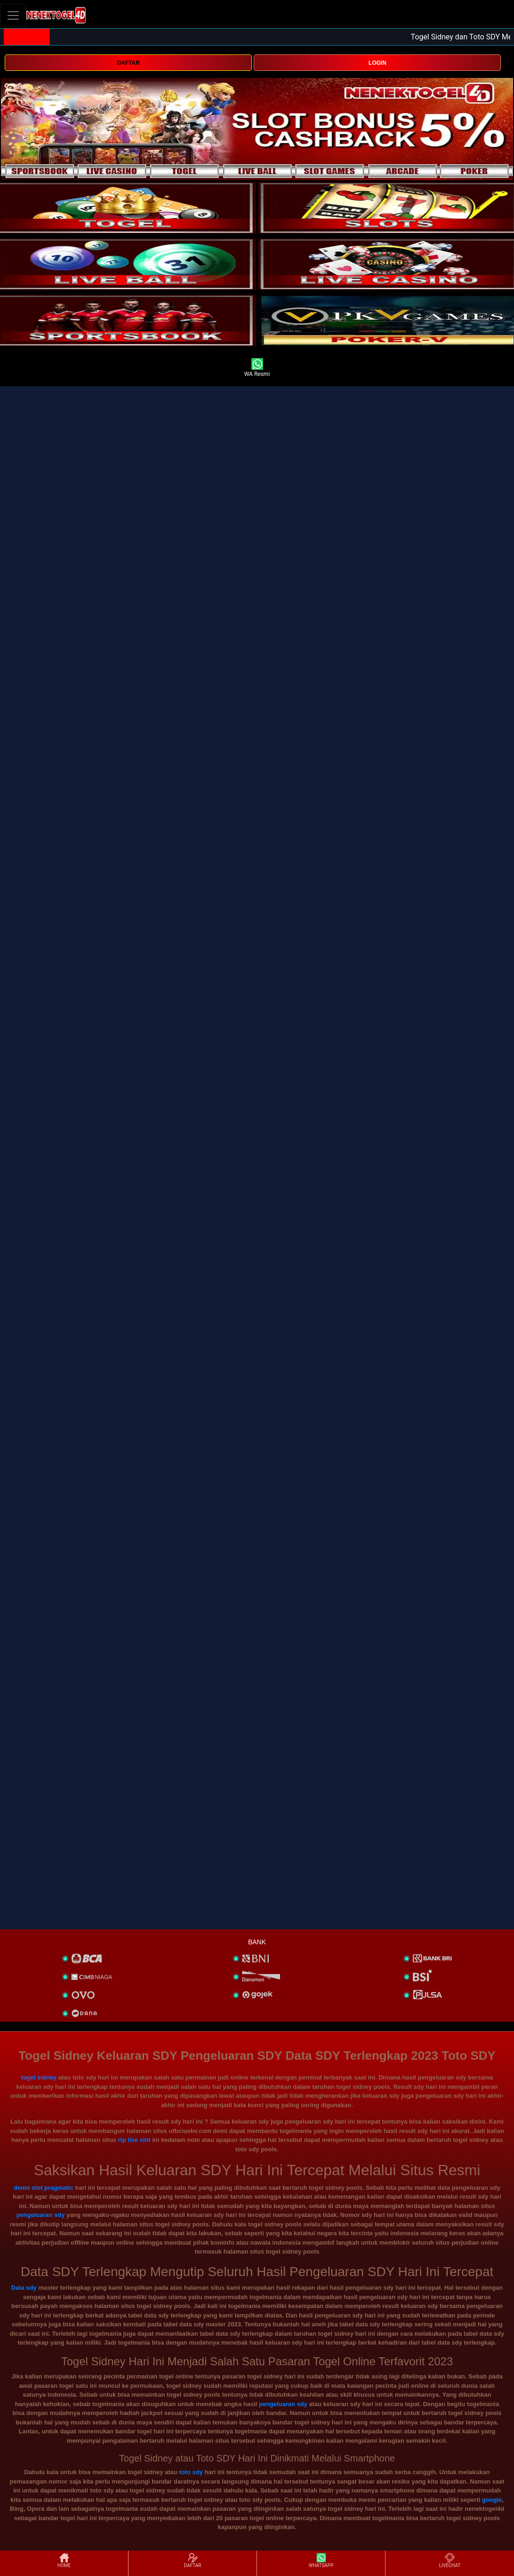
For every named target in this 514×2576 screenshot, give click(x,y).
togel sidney (39, 2077)
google (492, 2499)
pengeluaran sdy (40, 2214)
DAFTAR (128, 63)
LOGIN (377, 63)
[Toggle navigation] (13, 15)
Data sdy (24, 2287)
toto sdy (191, 2472)
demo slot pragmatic (43, 2187)
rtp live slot (134, 2139)
